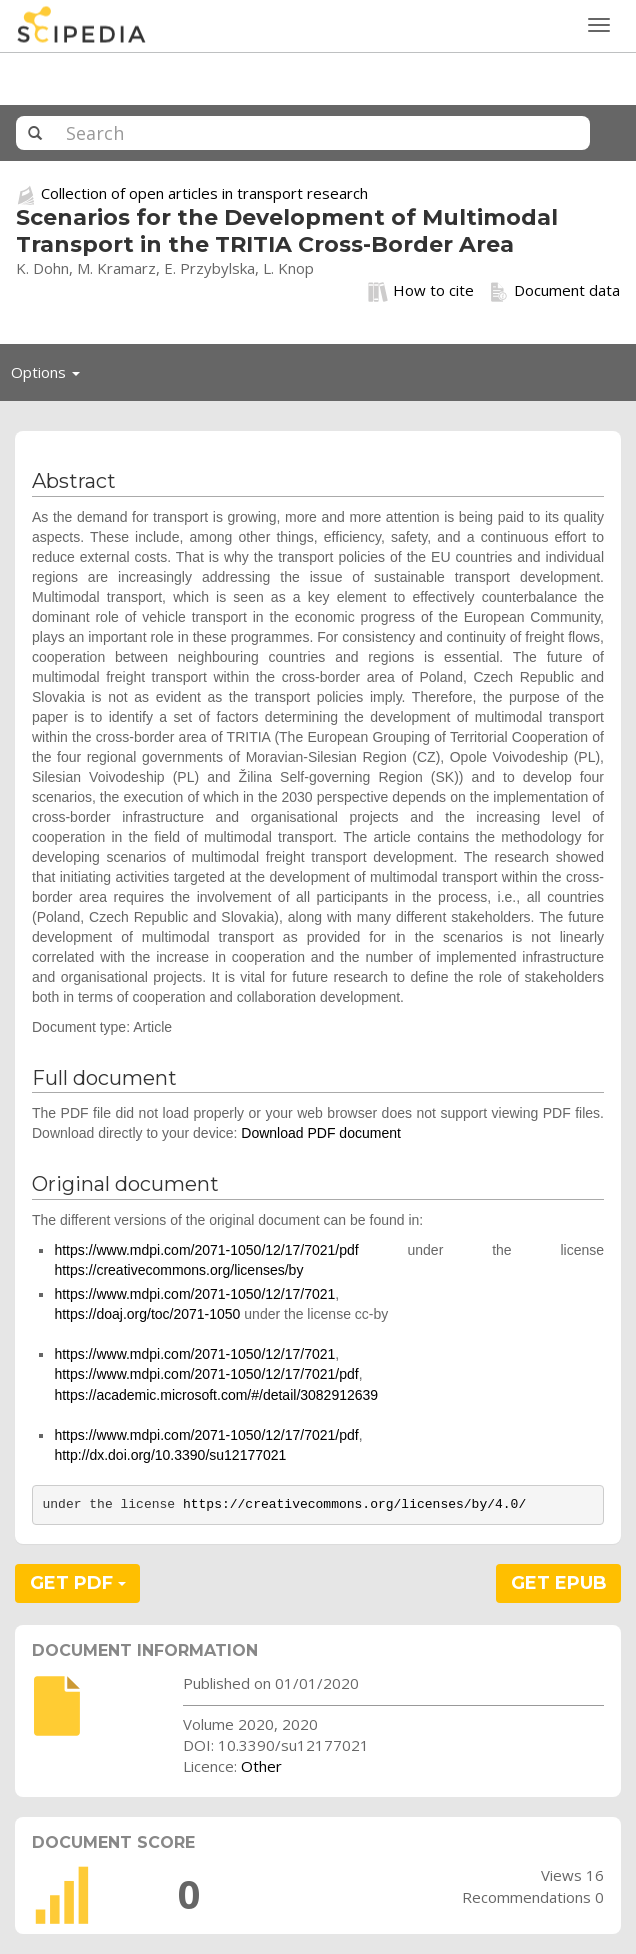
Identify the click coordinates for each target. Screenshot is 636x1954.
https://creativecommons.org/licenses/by (178, 1270)
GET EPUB (559, 1583)
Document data (554, 291)
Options (51, 377)
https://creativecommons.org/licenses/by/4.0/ (354, 1504)
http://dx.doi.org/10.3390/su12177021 (170, 1455)
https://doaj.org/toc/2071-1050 (147, 1314)
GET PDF (78, 1583)
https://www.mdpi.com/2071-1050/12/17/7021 (194, 1294)
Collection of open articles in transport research (204, 193)
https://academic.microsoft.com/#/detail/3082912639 (216, 1395)
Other (261, 1766)
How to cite (421, 291)
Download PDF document (321, 1133)
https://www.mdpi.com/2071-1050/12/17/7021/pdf (206, 1250)
